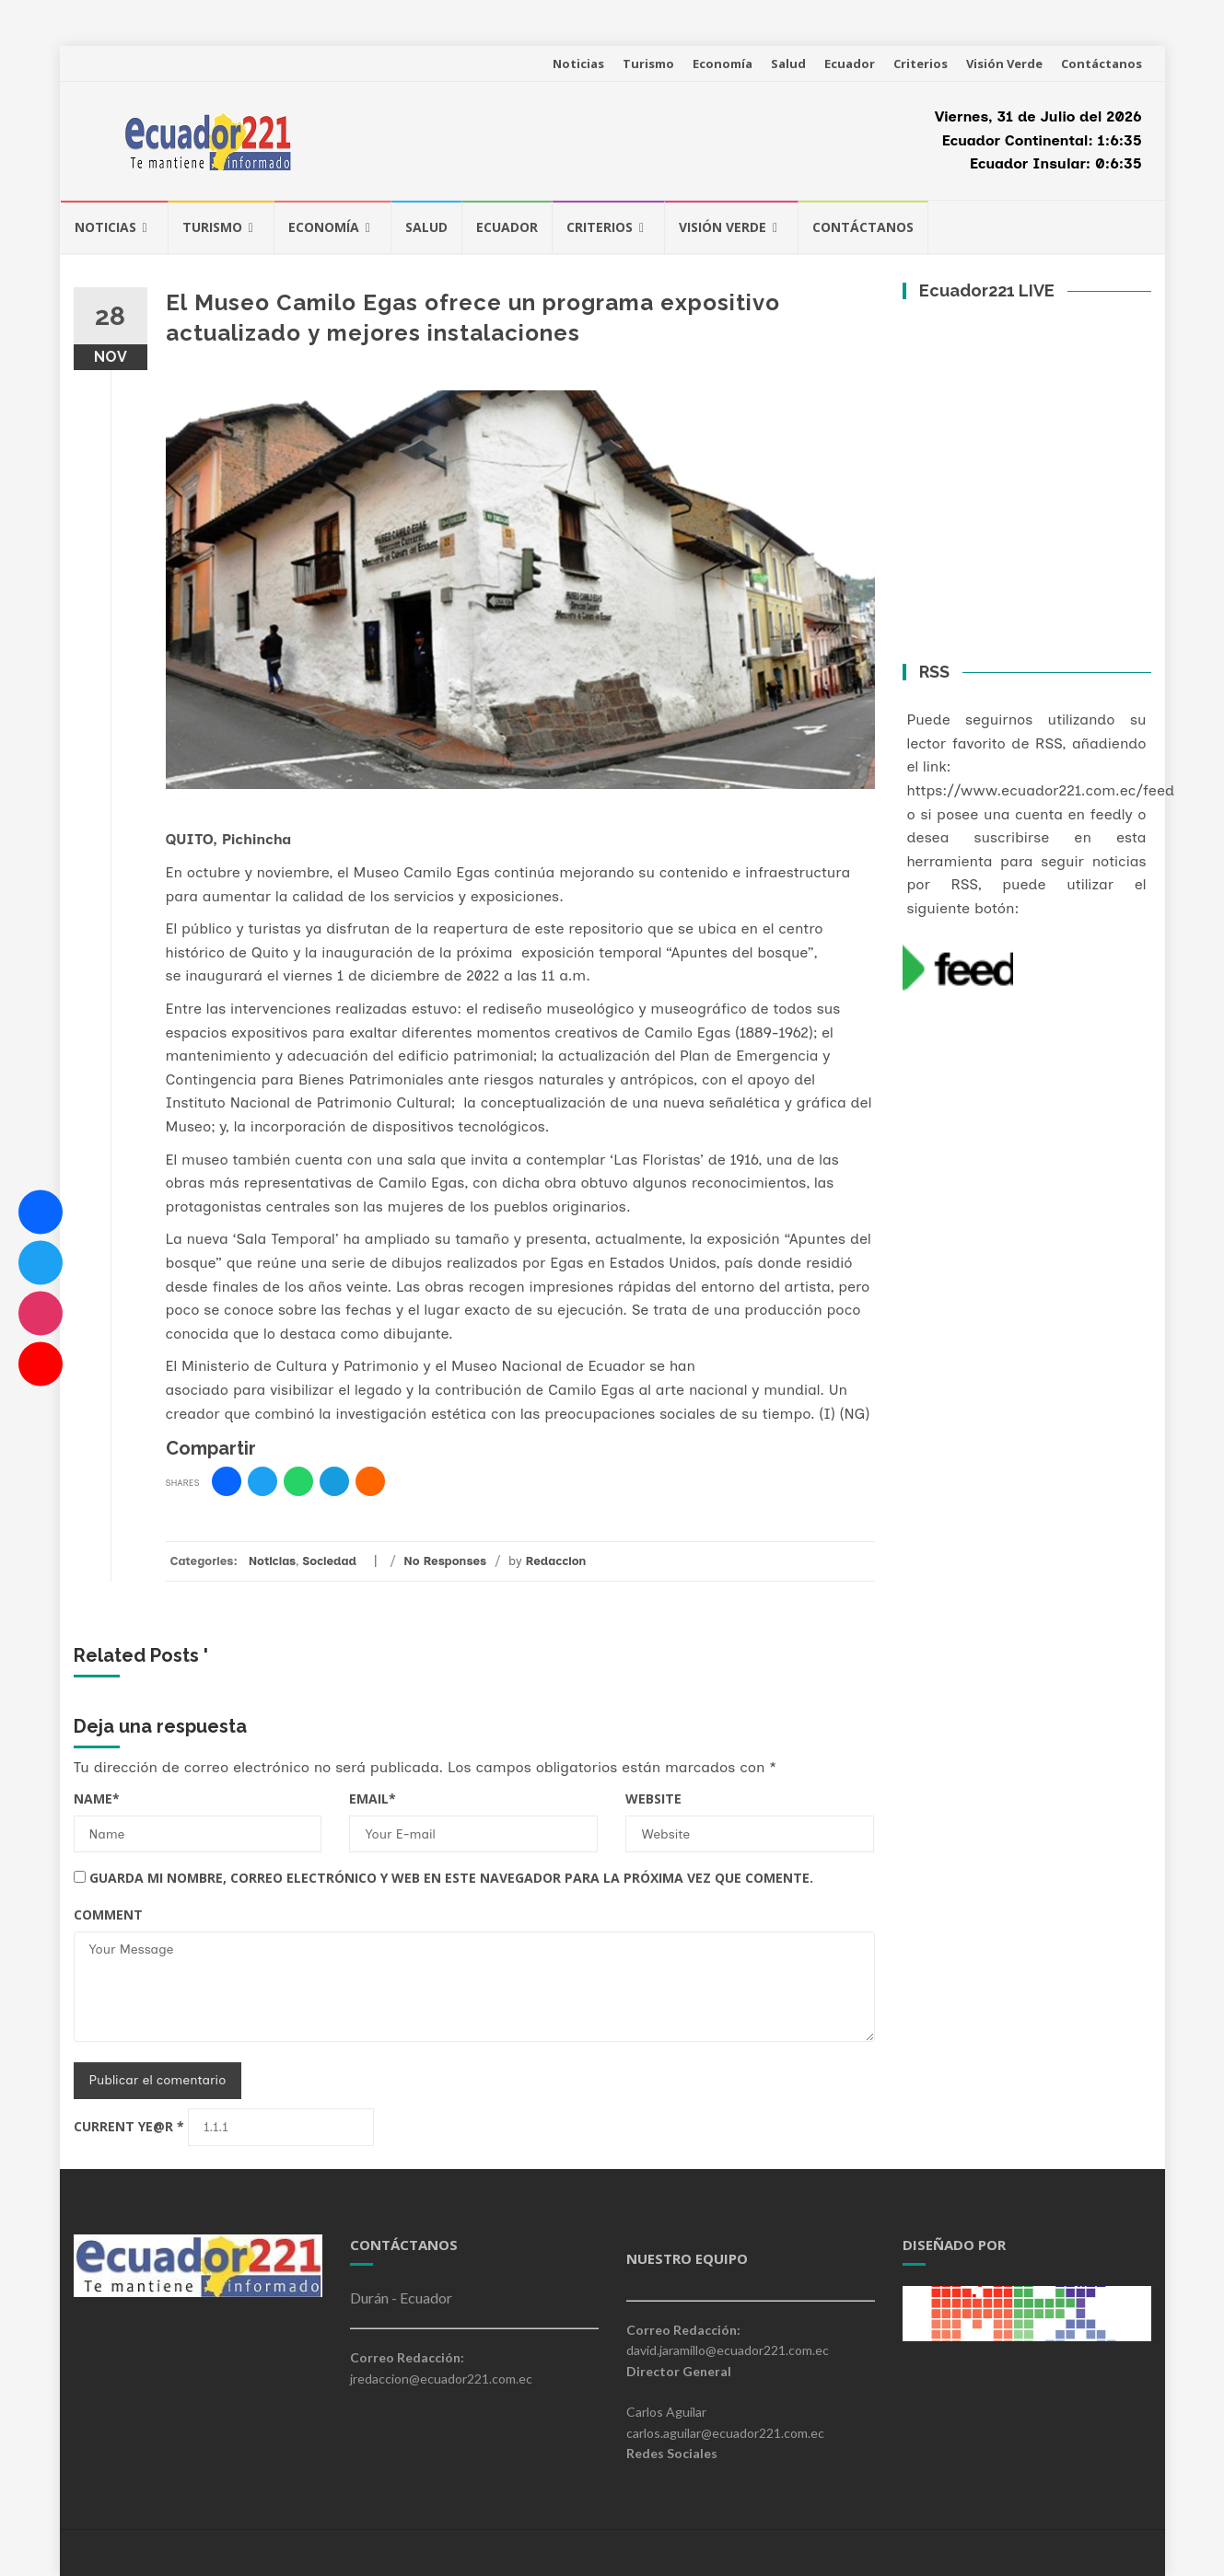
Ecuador (849, 63)
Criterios (920, 63)
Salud (788, 63)
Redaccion (556, 1561)
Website (653, 1798)
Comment (108, 1914)
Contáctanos (1101, 63)
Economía (722, 63)
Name (97, 1798)
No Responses (444, 1561)
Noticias (578, 63)
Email (372, 1798)
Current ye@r (129, 2126)
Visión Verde (1004, 63)
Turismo (648, 63)
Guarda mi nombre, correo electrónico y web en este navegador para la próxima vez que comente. (451, 1877)
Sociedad (329, 1561)
